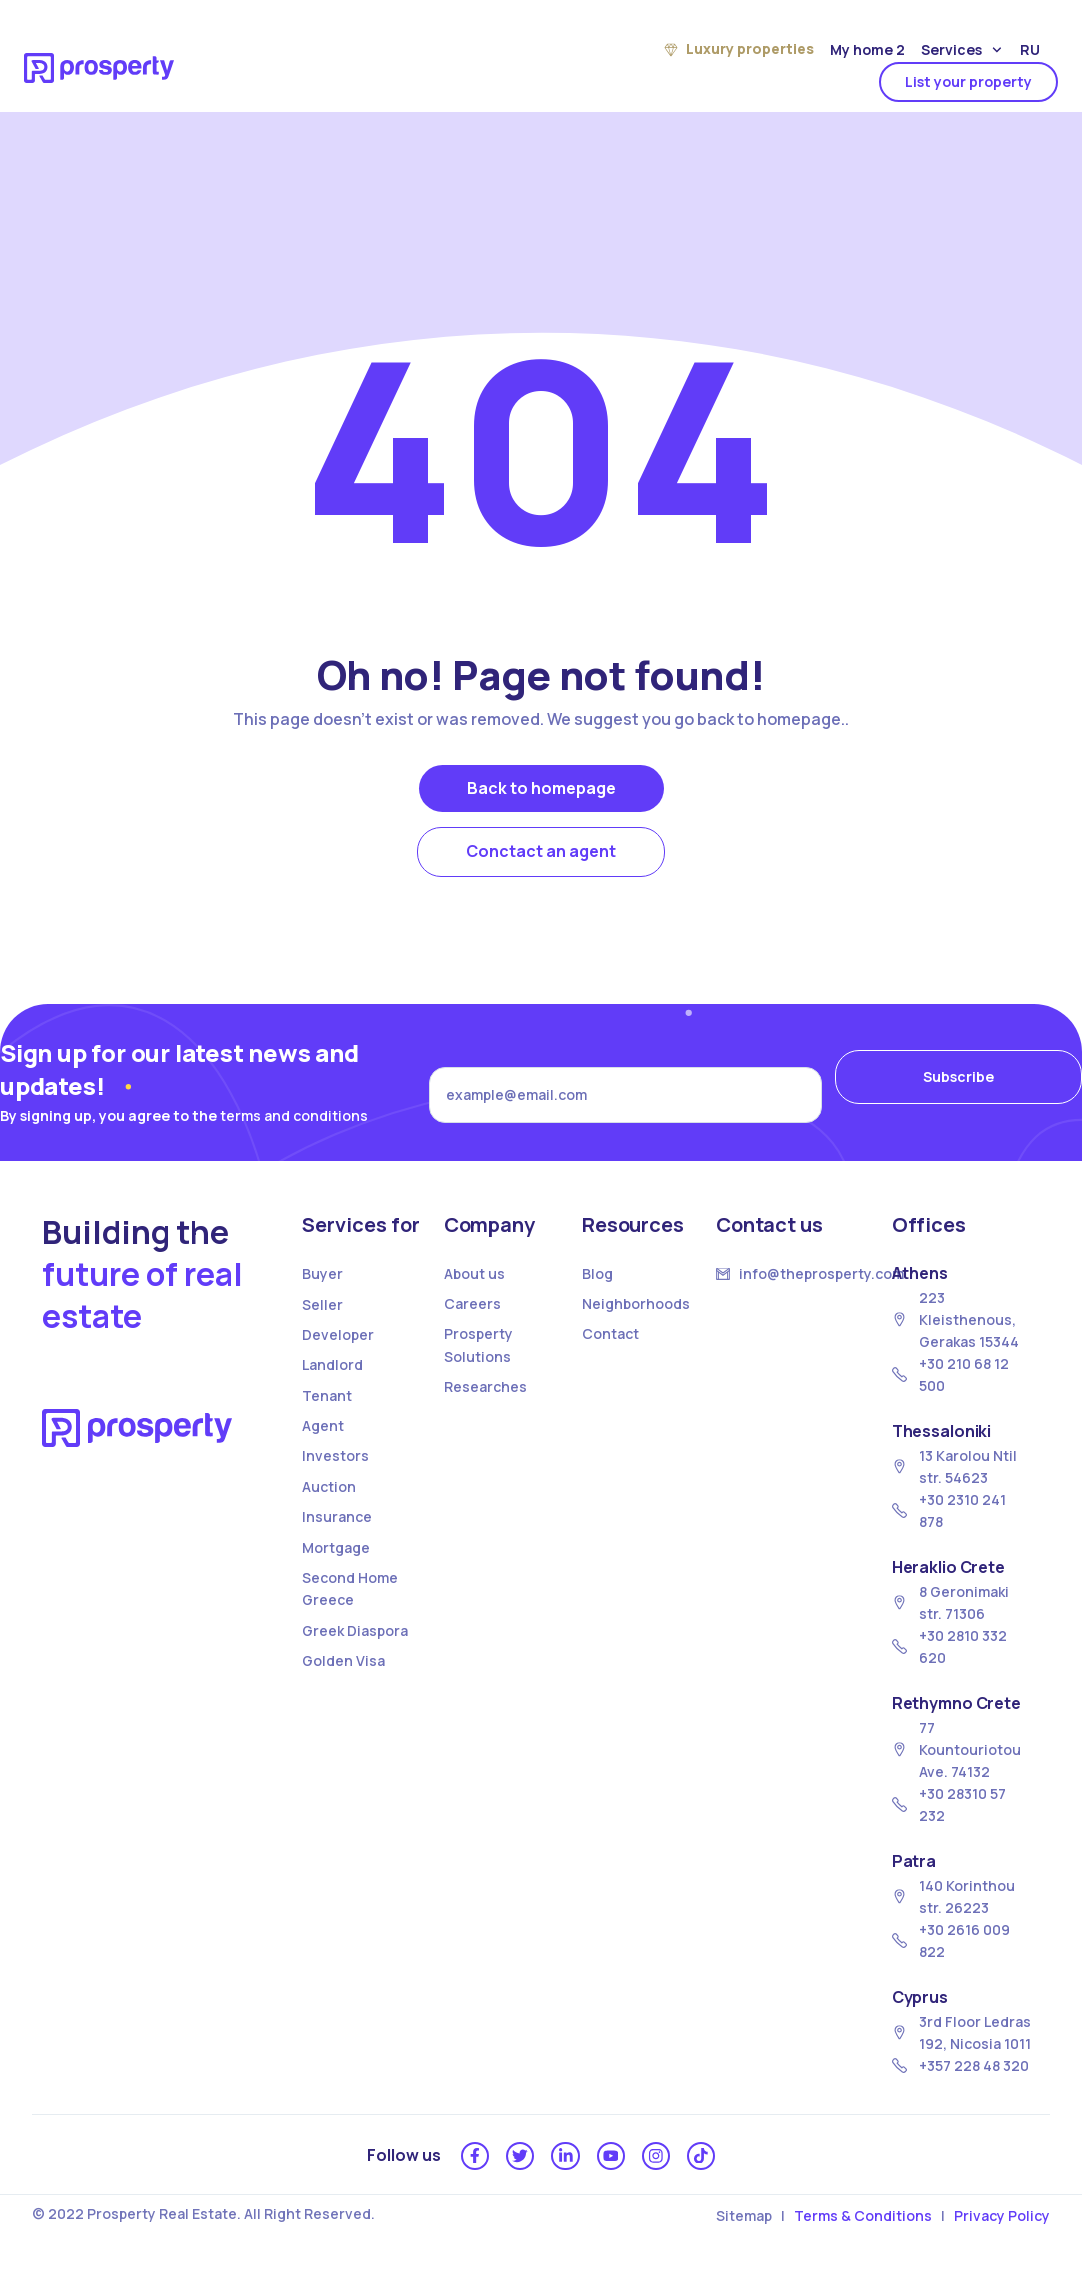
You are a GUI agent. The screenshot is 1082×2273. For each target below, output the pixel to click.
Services (961, 50)
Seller (322, 1304)
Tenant (327, 1395)
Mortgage (336, 1547)
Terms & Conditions (863, 2221)
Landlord (332, 1364)
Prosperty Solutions (478, 1344)
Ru (1030, 49)
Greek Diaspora (355, 1630)
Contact (610, 1333)
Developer (338, 1334)
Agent (323, 1425)
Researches (485, 1386)
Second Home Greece (350, 1588)
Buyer (322, 1273)
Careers (472, 1303)
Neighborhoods (636, 1303)
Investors (335, 1455)
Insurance (337, 1516)
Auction (329, 1486)
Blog (597, 1273)
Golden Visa (343, 1660)
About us (474, 1273)
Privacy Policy (1002, 2221)
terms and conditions (294, 1115)
